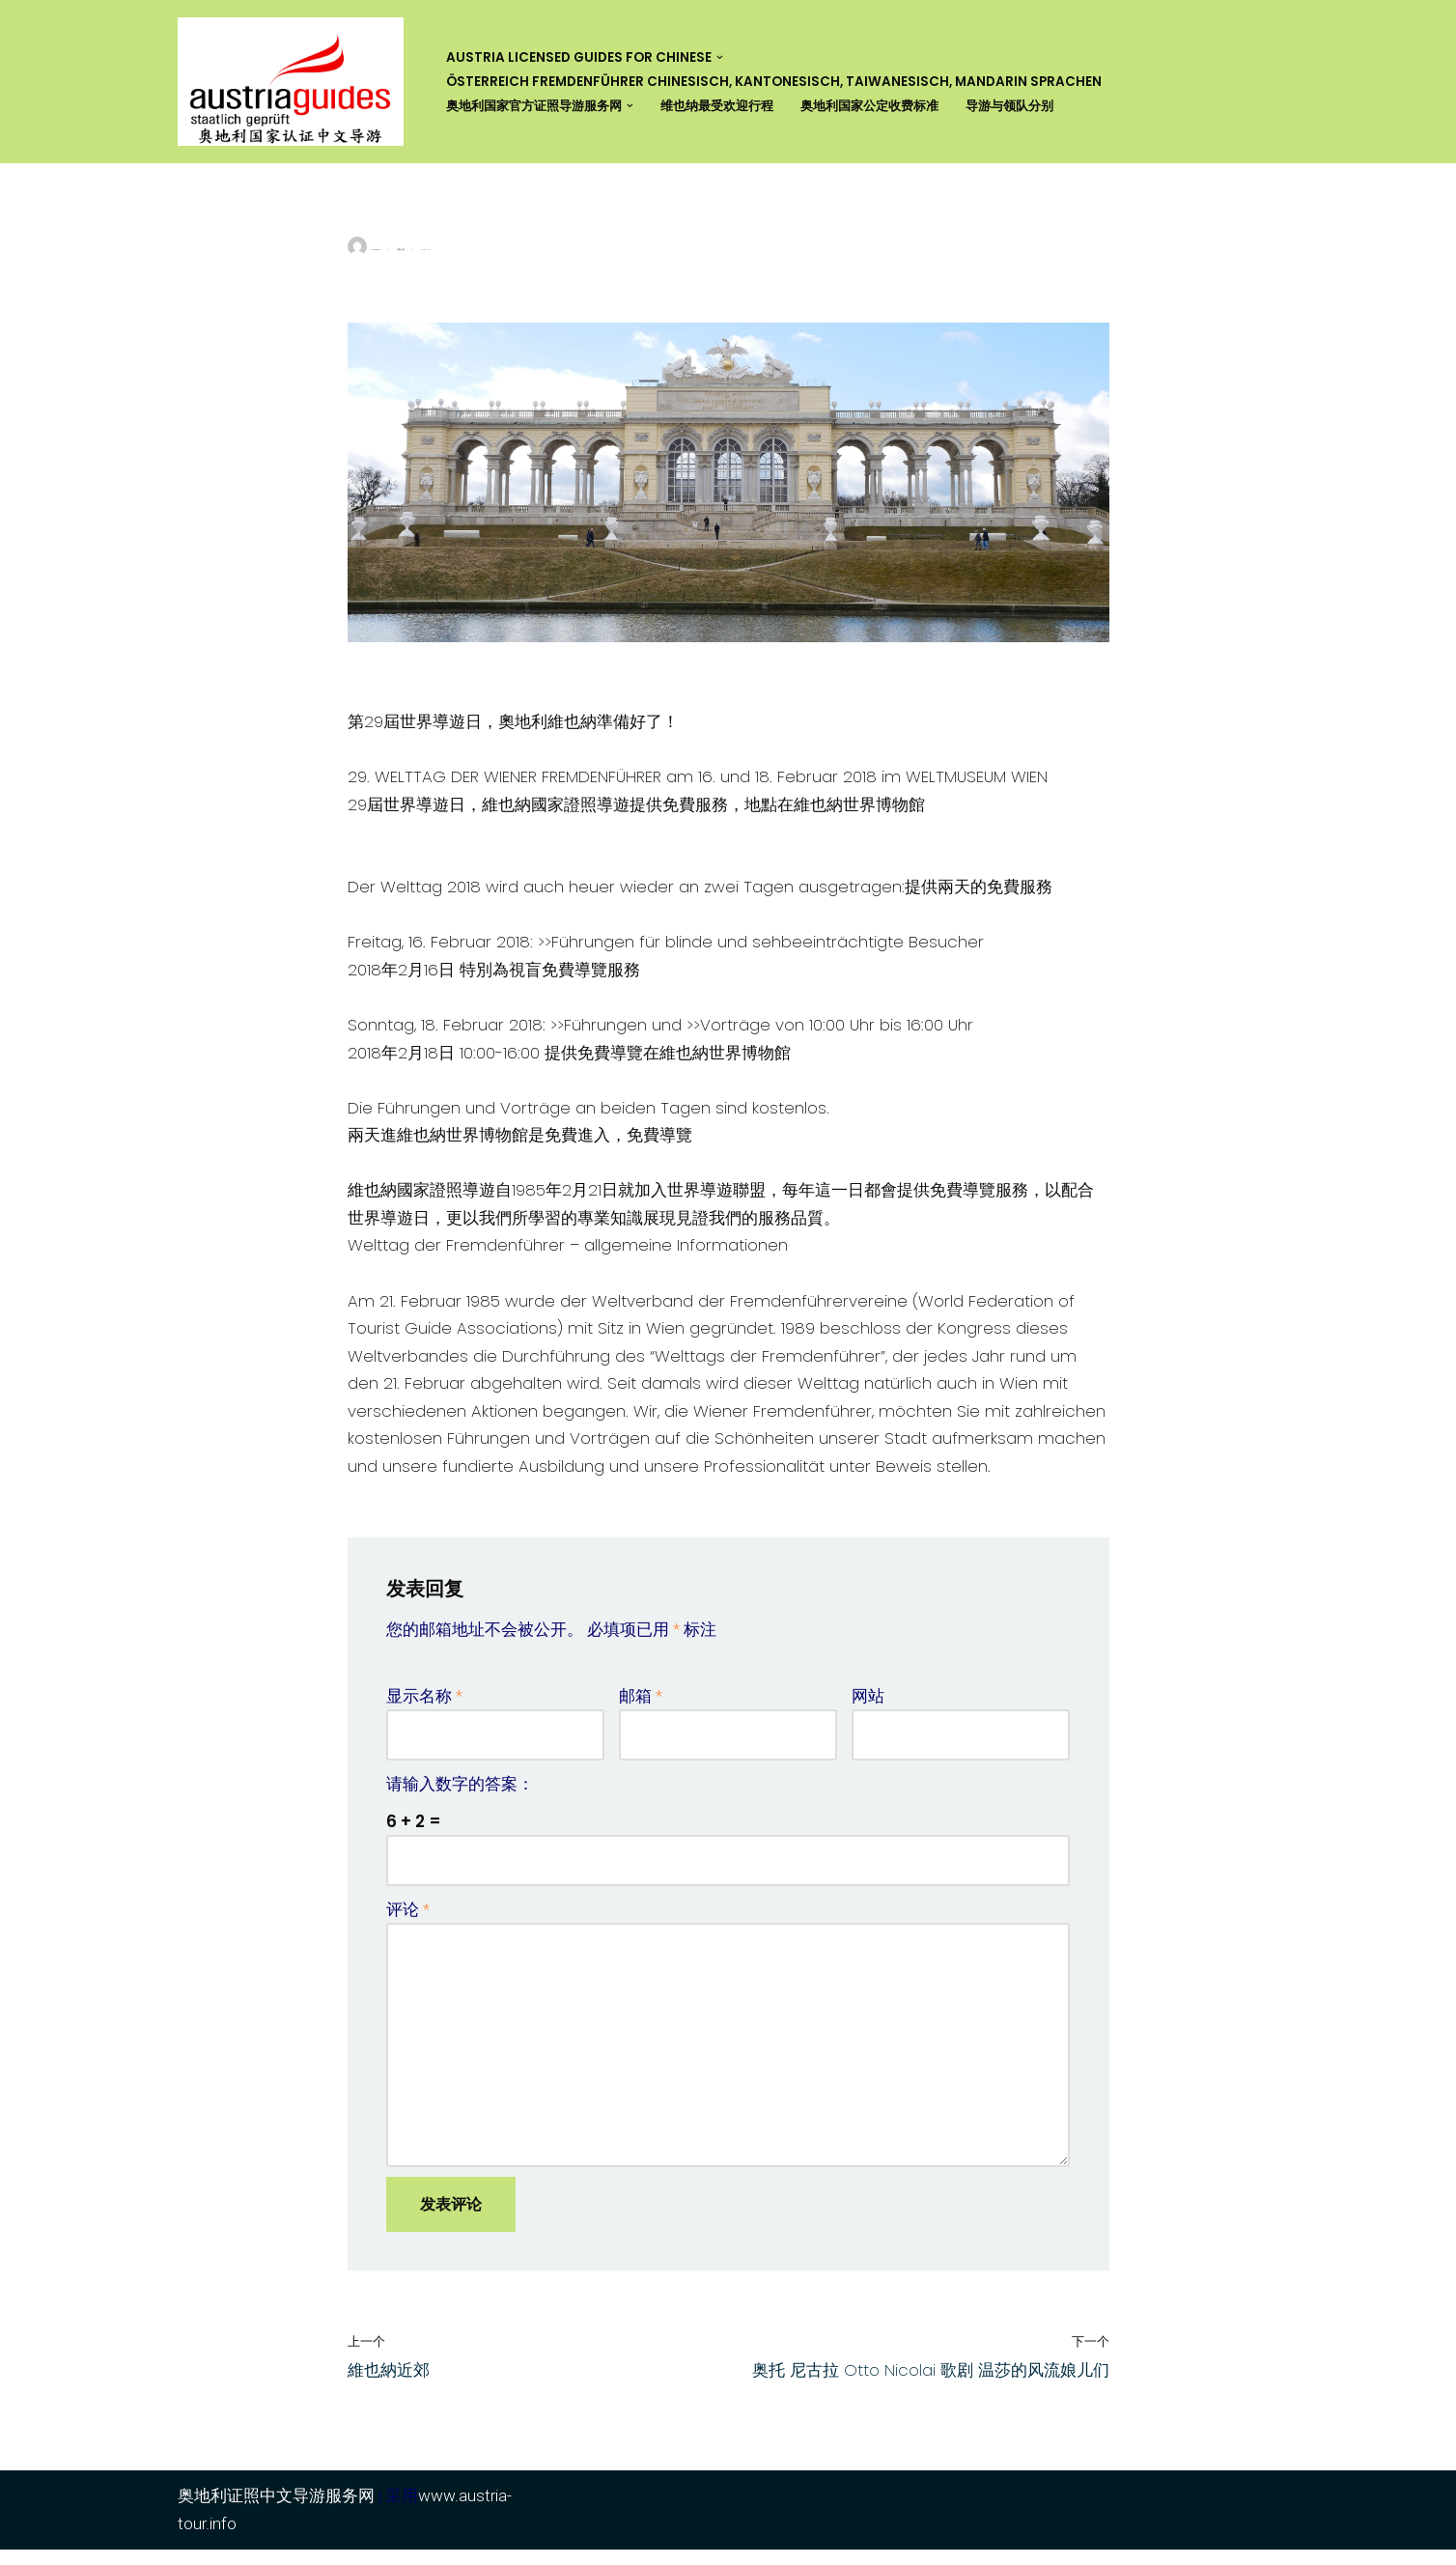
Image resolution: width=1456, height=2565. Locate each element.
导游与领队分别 (1045, 106)
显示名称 (424, 1706)
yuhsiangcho (375, 249)
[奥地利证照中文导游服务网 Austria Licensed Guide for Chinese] (295, 81)
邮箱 (640, 1706)
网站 (868, 1706)
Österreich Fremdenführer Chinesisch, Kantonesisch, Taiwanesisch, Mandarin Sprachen (774, 81)
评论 (408, 1921)
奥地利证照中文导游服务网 (276, 2511)
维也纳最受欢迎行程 (735, 106)
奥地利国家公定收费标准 (897, 106)
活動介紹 (401, 249)
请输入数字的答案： (460, 1794)
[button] (719, 57)
